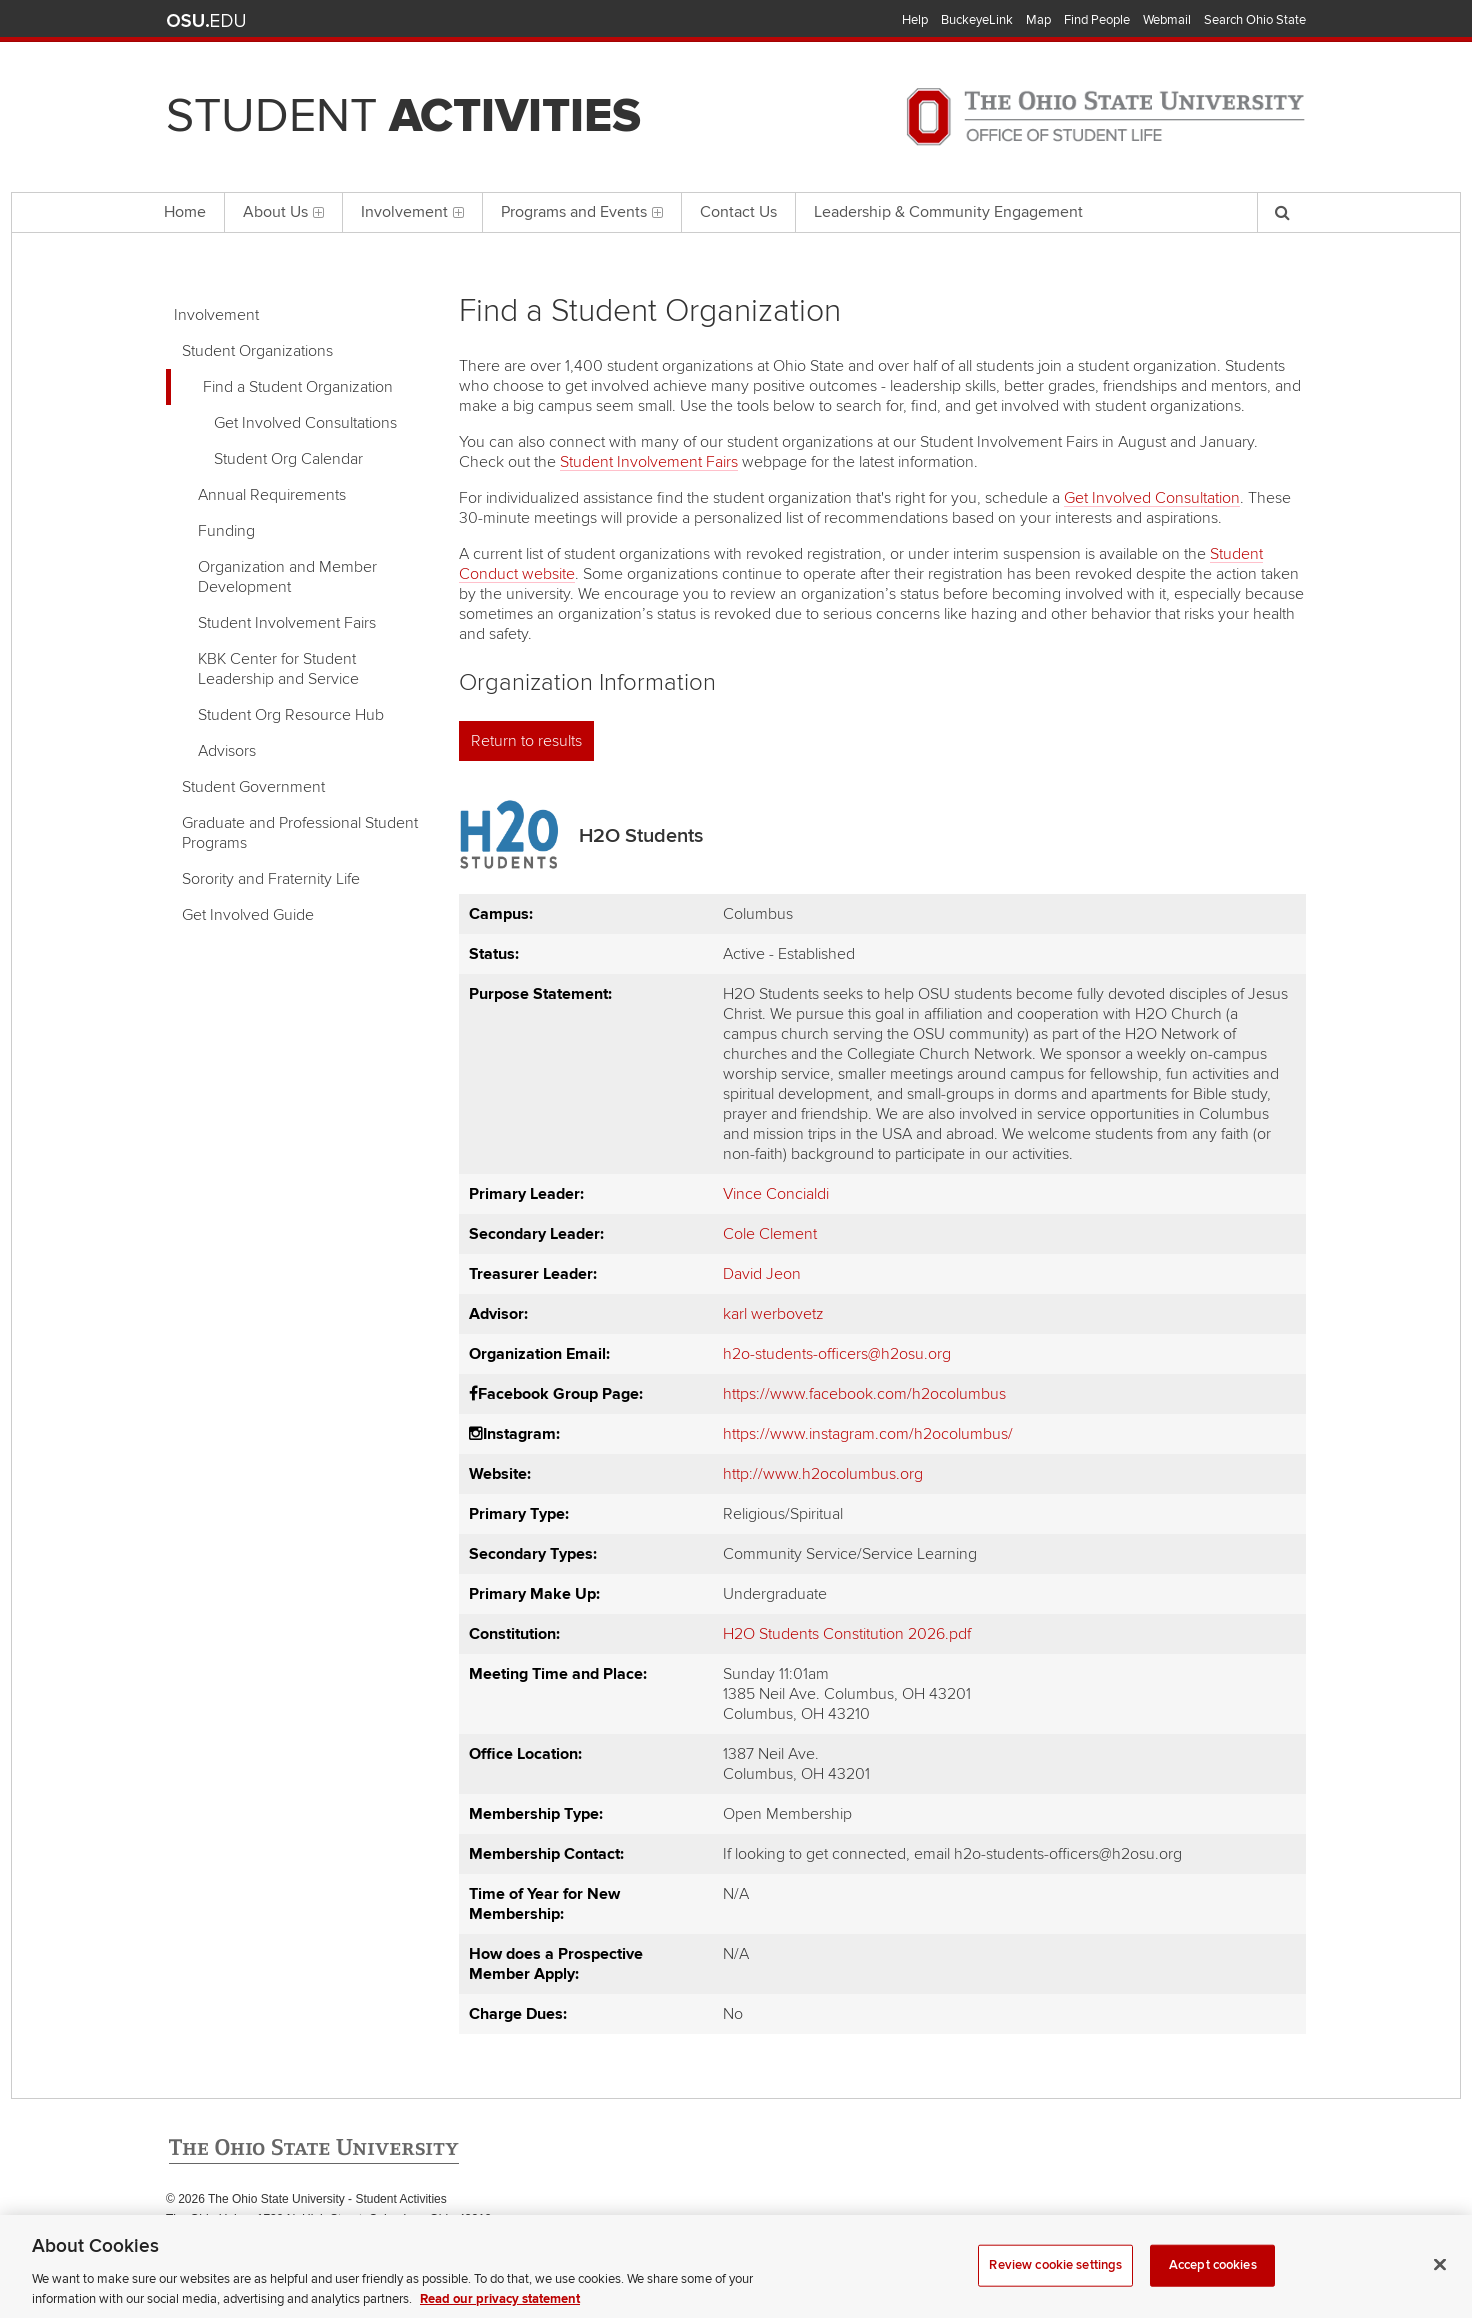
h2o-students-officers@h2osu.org (837, 1354)
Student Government (253, 787)
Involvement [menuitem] (412, 212)
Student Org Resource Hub (291, 715)
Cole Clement (770, 1234)
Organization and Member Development (287, 577)
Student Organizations (257, 351)
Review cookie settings (1055, 2287)
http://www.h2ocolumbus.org (823, 1474)
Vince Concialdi (776, 1194)
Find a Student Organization (298, 387)
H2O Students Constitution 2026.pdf (847, 1634)
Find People (1097, 20)
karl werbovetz (773, 1314)
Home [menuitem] (185, 212)
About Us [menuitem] (283, 212)
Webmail (1167, 20)
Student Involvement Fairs (287, 623)
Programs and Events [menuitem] (582, 212)
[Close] (1440, 2286)
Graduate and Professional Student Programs (300, 833)
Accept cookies (1213, 2287)
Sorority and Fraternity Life (271, 879)
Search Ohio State (1255, 20)
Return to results (526, 741)
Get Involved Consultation (1152, 498)
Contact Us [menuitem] (738, 212)
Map (1038, 20)
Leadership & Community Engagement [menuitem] (948, 212)
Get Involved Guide (248, 915)
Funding (226, 531)
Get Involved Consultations (305, 423)
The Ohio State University (206, 21)
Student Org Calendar (288, 459)
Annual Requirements (272, 495)
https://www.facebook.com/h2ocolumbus (864, 1394)
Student (403, 116)
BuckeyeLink (977, 20)
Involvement (216, 315)
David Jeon (762, 1274)
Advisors (227, 751)
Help (915, 20)
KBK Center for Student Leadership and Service (278, 669)
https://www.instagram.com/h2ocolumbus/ (868, 1434)
